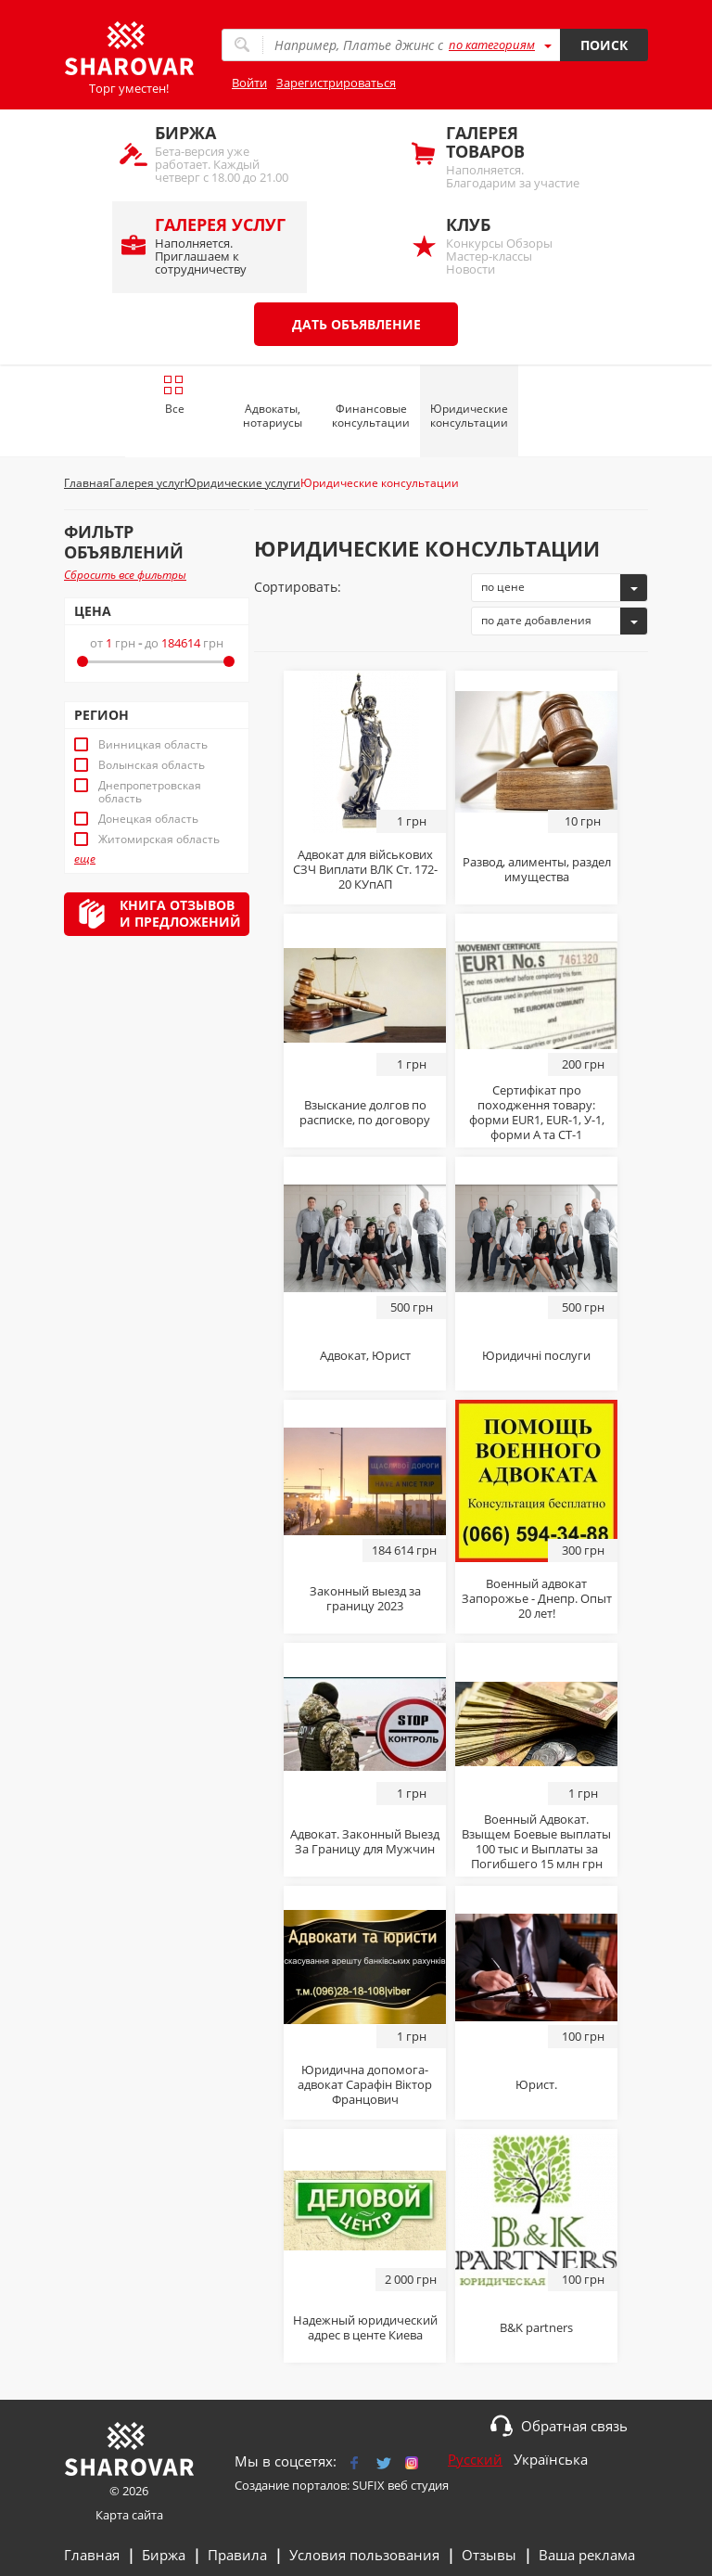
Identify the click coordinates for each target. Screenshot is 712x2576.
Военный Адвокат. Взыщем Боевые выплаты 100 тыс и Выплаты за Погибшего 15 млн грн (536, 1841)
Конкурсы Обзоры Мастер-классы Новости (512, 245)
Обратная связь (574, 2425)
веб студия (418, 2485)
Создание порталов (291, 2485)
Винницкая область (153, 744)
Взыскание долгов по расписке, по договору (364, 1112)
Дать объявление (356, 324)
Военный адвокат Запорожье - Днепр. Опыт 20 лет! (537, 1598)
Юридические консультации (469, 415)
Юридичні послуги (536, 1355)
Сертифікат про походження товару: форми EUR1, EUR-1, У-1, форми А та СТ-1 (536, 1112)
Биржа (163, 2554)
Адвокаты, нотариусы (272, 415)
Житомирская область (159, 839)
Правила (237, 2554)
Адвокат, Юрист (365, 1355)
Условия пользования (364, 2554)
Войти (249, 82)
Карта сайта (129, 2514)
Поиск (604, 45)
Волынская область (151, 765)
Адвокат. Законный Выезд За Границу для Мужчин (364, 1841)
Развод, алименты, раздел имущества (537, 869)
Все (173, 395)
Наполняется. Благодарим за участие (512, 156)
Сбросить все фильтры (125, 575)
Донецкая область (148, 819)
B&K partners (536, 2327)
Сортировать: (297, 587)
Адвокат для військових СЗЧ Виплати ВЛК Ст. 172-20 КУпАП (365, 869)
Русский (475, 2459)
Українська (551, 2459)
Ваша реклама (587, 2554)
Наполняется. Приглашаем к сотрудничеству (221, 245)
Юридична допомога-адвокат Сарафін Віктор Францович (365, 2084)
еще (84, 858)
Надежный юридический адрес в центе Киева (365, 2327)
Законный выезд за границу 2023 (365, 1598)
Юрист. (536, 2084)
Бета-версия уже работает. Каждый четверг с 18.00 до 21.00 (221, 154)
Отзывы (489, 2554)
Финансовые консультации (371, 415)
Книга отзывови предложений (180, 913)
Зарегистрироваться (336, 82)
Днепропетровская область (149, 792)
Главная (92, 2554)
